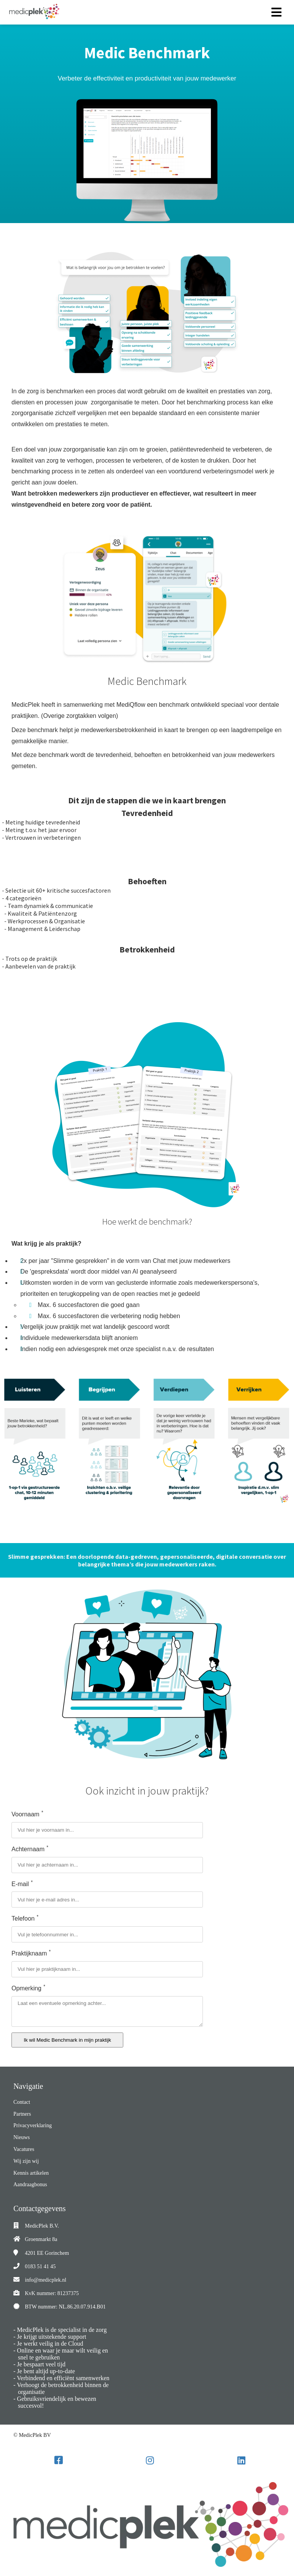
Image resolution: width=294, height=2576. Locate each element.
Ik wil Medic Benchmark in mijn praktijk (67, 2040)
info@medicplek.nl (45, 2280)
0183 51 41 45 (40, 2266)
